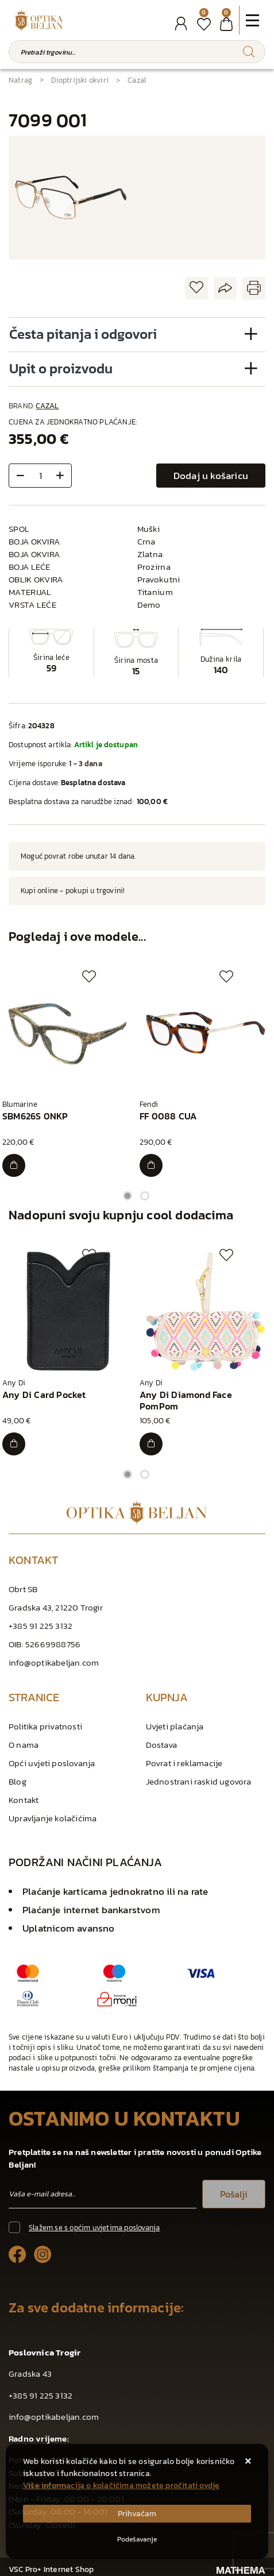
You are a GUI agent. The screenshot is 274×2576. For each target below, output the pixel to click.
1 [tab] (127, 1195)
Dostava (161, 1744)
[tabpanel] (68, 1073)
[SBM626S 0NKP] (13, 1165)
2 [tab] (144, 1195)
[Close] (137, 2514)
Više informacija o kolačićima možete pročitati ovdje (121, 2486)
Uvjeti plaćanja (175, 1726)
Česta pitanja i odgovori (83, 334)
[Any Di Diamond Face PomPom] (151, 1443)
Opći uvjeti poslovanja (52, 1763)
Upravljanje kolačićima (53, 1818)
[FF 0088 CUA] (151, 1165)
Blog (17, 1781)
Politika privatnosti (45, 1726)
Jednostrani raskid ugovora (199, 1781)
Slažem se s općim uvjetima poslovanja (94, 2227)
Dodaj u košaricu (210, 475)
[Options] (137, 2539)
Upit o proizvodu (61, 368)
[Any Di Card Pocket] (13, 1443)
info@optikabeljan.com (54, 1662)
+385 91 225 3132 (40, 1625)
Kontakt (23, 1799)
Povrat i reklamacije (184, 1763)
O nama (23, 1744)
